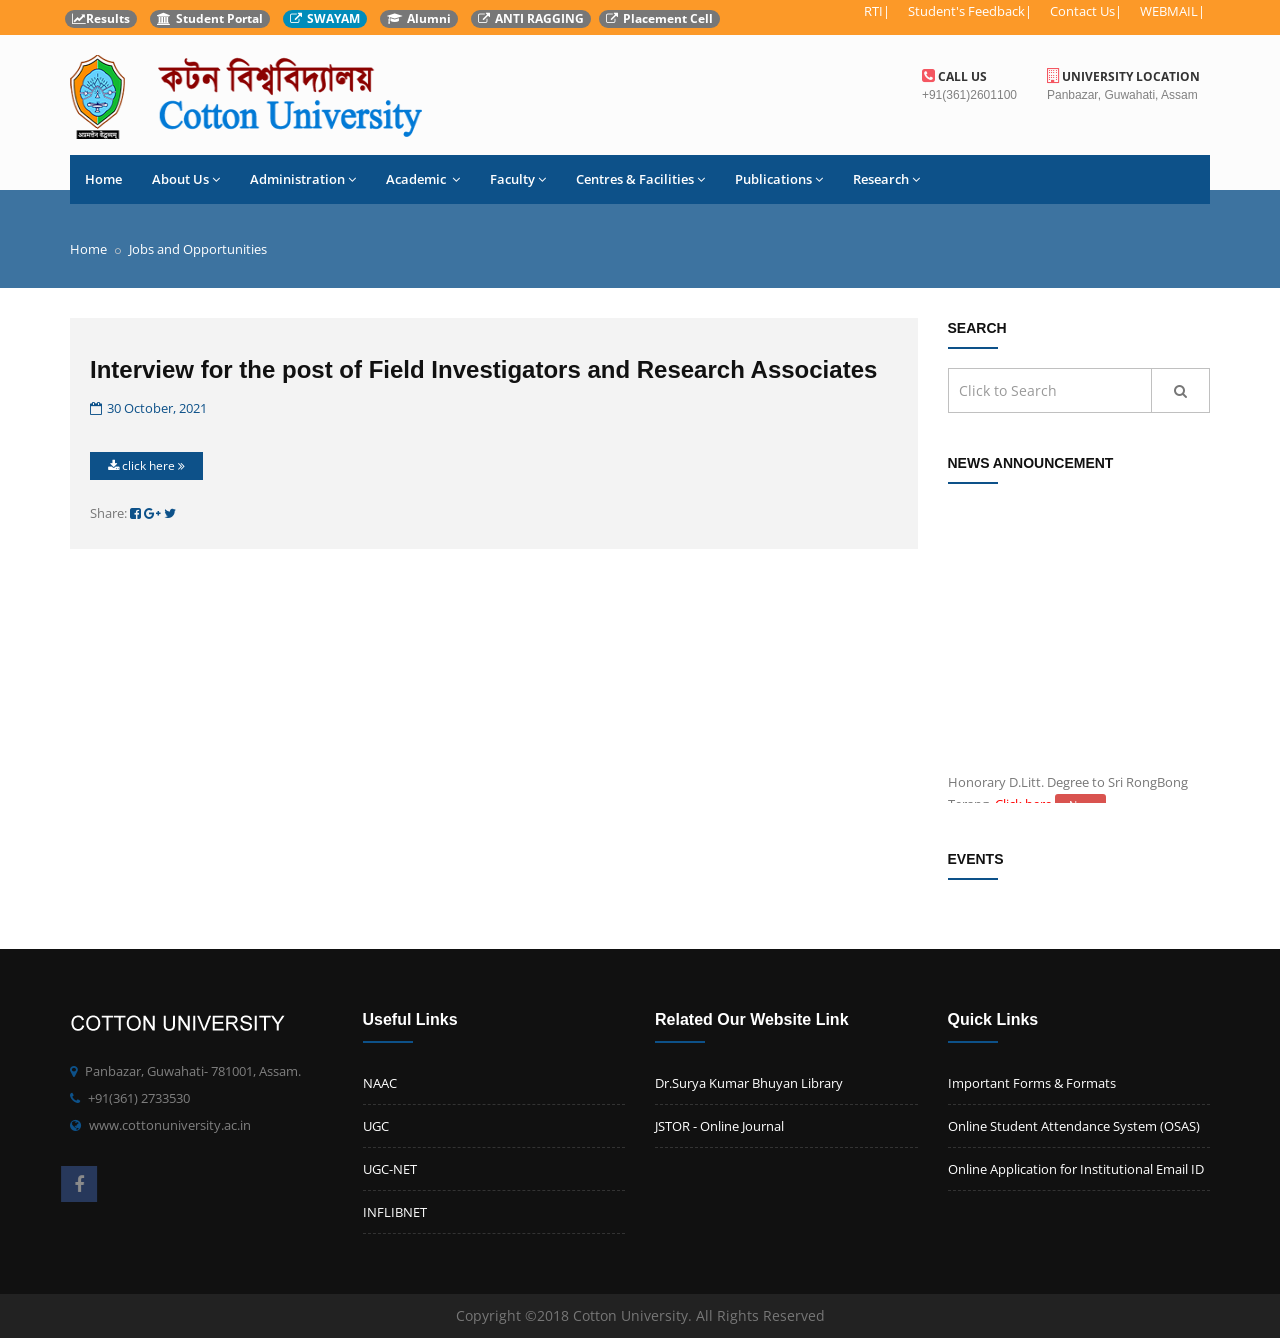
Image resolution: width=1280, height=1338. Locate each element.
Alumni (419, 18)
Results (101, 18)
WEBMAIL (1169, 11)
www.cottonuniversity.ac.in (170, 1125)
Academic (423, 179)
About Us (186, 179)
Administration (303, 179)
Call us (954, 76)
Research (886, 179)
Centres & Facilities (640, 179)
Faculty (518, 179)
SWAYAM (325, 18)
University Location (1123, 76)
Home (103, 179)
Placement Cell (659, 18)
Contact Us (1082, 11)
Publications (779, 179)
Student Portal (210, 18)
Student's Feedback (966, 11)
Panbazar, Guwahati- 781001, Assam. (193, 1071)
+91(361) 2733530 (139, 1098)
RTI (873, 11)
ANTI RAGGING (531, 18)
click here (146, 465)
